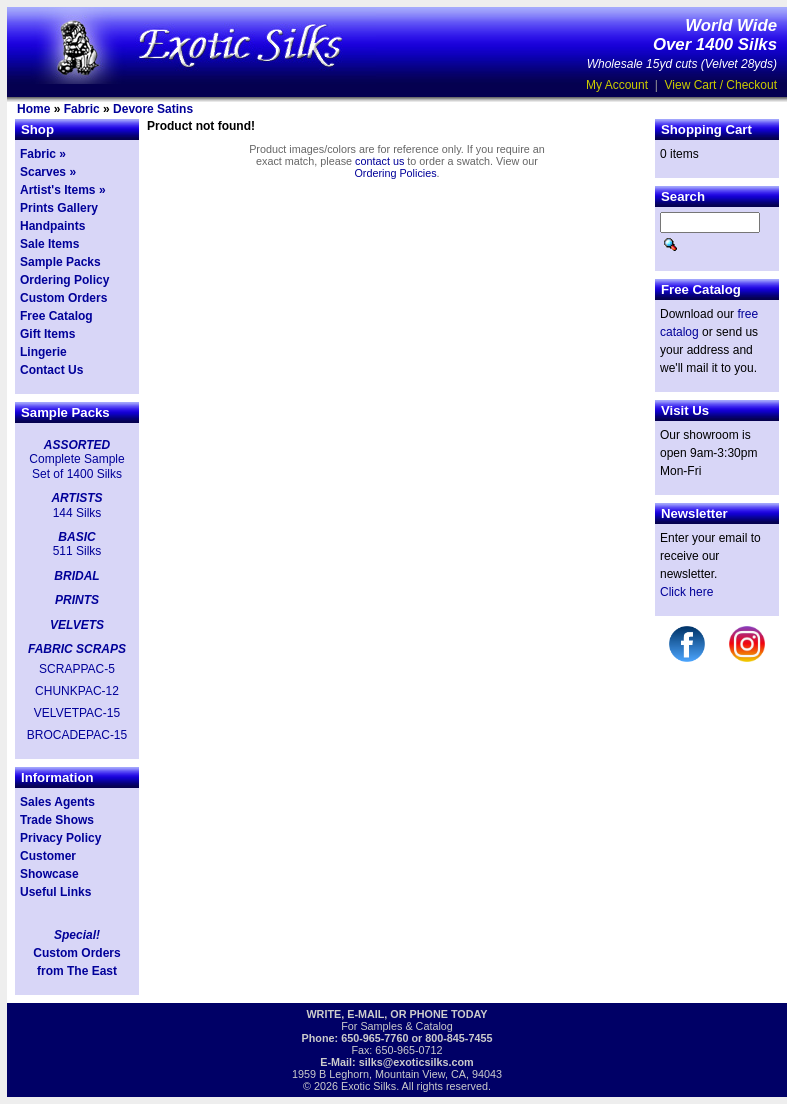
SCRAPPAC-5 (77, 669)
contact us (379, 161)
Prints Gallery (59, 208)
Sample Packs (60, 262)
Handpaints (52, 226)
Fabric (82, 109)
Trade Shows (57, 820)
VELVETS (77, 625)
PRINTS (77, 600)
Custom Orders (63, 298)
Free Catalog (56, 316)
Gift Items (47, 334)
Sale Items (49, 244)
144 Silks (77, 513)
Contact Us (51, 370)
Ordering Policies (395, 173)
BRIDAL (76, 576)
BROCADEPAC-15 (77, 735)
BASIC (76, 537)
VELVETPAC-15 (77, 713)
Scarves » (48, 172)
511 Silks (77, 551)
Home (33, 109)
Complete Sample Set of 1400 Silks (76, 466)
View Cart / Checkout (721, 85)
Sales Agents (57, 802)
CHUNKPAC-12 (77, 691)
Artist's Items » (63, 190)
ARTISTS (76, 498)
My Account (617, 85)
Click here (686, 592)
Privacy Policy (60, 838)
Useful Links (55, 892)
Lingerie (43, 352)
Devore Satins (153, 109)
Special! (77, 935)
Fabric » (43, 154)
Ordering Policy (64, 280)
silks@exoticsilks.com (416, 1062)
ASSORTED (77, 445)
